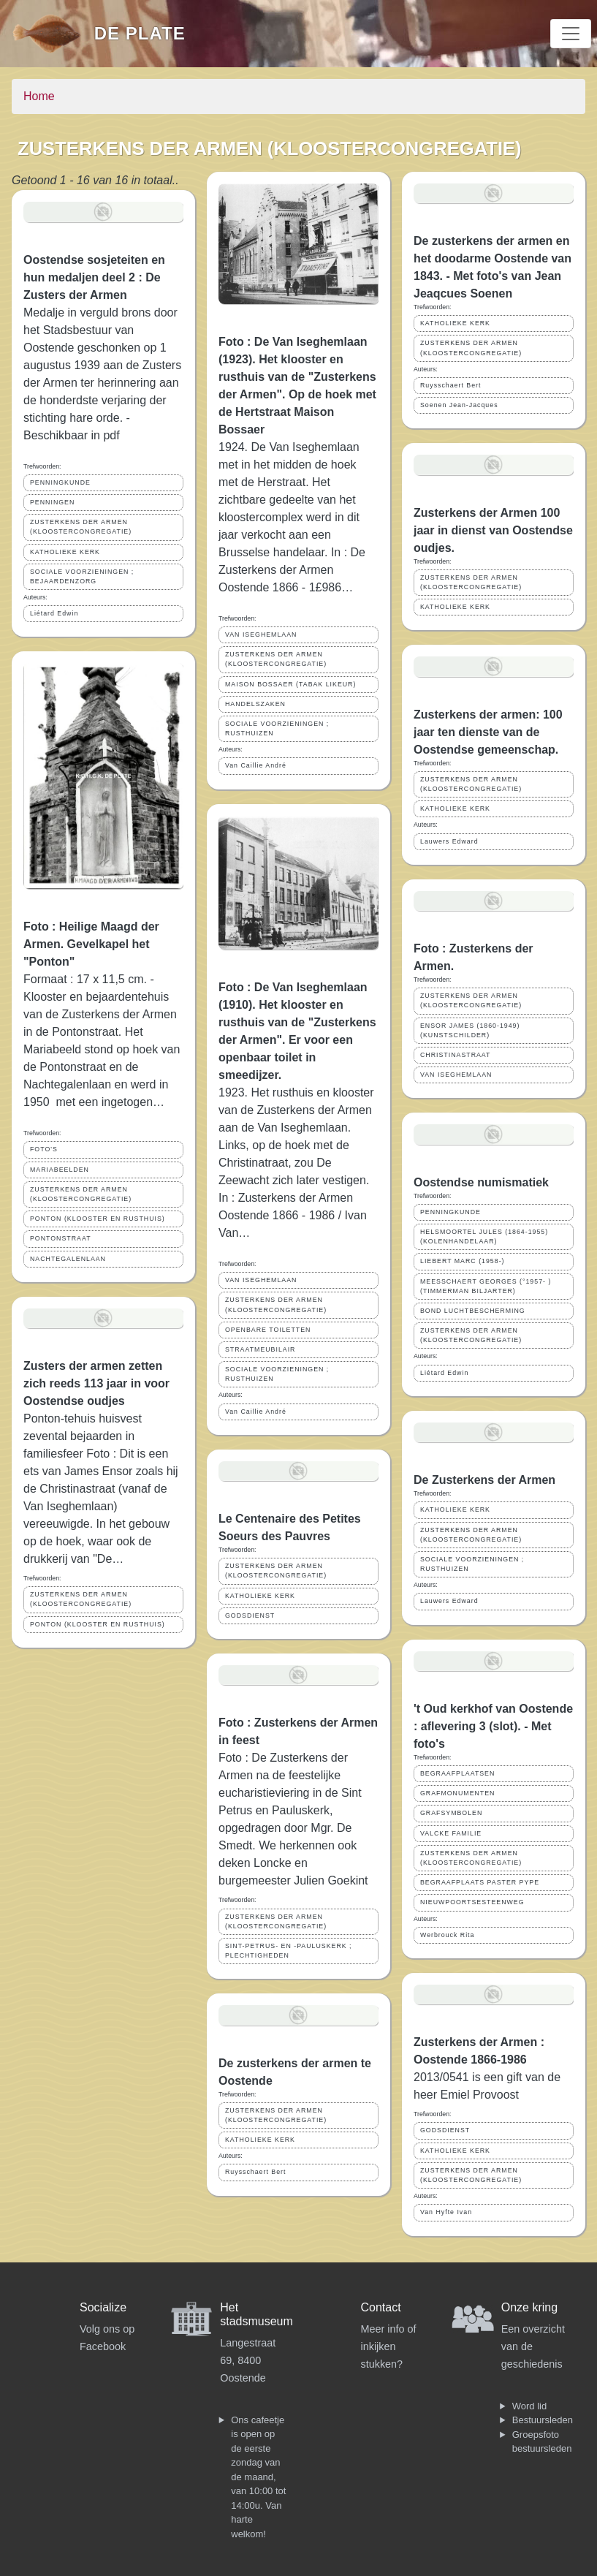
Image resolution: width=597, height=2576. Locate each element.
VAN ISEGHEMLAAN (261, 634)
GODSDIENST (250, 1615)
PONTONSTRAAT (60, 1238)
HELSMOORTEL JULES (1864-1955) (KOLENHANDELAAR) (484, 1236)
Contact (381, 2307)
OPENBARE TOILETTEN (268, 1329)
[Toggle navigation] (570, 33)
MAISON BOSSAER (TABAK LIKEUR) (290, 684)
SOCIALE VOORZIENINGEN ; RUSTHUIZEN (277, 728)
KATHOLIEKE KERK (65, 552)
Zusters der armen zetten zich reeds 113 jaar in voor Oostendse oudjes (96, 1383)
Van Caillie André (255, 765)
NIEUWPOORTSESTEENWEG (472, 1902)
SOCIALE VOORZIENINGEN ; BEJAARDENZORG (82, 576)
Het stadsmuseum (256, 2314)
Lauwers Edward (449, 841)
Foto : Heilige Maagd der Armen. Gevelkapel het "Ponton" (91, 944)
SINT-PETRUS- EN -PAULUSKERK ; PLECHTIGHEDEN (288, 1950)
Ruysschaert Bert (255, 2171)
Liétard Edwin (54, 613)
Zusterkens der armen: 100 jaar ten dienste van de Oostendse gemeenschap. (488, 732)
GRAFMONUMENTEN (457, 1793)
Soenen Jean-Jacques (459, 405)
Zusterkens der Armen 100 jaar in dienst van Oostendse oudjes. (493, 530)
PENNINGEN (52, 502)
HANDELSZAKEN (255, 704)
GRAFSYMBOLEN (451, 1813)
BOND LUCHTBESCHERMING (472, 1310)
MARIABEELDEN (59, 1169)
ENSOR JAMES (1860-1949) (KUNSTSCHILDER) (470, 1030)
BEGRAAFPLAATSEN (457, 1773)
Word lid (529, 2406)
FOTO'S (44, 1149)
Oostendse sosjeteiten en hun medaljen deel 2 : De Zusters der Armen (94, 277)
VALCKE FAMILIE (451, 1833)
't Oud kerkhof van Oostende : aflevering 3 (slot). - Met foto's (493, 1726)
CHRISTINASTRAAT (455, 1054)
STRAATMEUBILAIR (260, 1349)
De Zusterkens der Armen (484, 1480)
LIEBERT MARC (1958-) (462, 1261)
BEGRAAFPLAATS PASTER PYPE (479, 1882)
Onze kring (529, 2307)
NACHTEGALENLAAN (68, 1258)
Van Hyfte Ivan (446, 2212)
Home (39, 96)
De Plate (140, 33)
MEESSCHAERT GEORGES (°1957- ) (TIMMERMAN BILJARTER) (485, 1286)
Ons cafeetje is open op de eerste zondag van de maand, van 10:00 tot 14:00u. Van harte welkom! (258, 2476)
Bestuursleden (542, 2419)
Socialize (103, 2307)
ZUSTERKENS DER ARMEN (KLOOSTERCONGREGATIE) (81, 526)
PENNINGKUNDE (60, 482)
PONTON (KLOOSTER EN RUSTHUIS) (97, 1218)
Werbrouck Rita (447, 1935)
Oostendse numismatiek (481, 1182)
